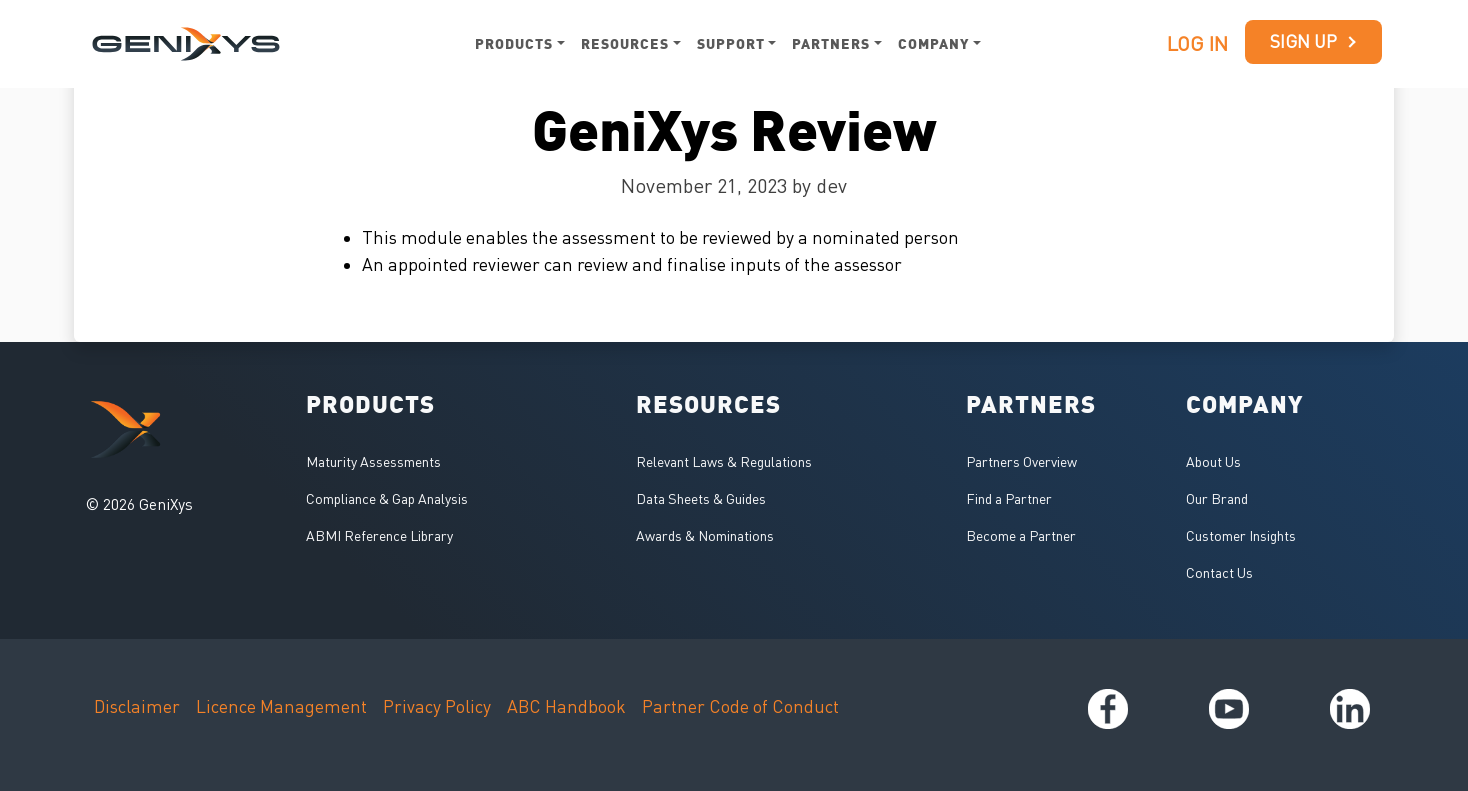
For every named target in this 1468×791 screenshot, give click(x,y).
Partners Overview (1021, 461)
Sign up (1314, 41)
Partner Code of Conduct (740, 706)
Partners (831, 43)
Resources (625, 43)
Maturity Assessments (373, 461)
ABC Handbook (566, 706)
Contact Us (1219, 572)
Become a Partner (1021, 535)
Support (731, 43)
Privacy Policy (437, 706)
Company (933, 43)
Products (514, 43)
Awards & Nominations (705, 535)
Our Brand (1217, 498)
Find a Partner (1009, 498)
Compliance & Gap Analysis (387, 498)
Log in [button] (1197, 43)
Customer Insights (1241, 535)
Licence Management (281, 706)
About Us (1213, 461)
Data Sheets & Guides (701, 498)
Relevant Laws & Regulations (724, 461)
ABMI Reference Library (379, 535)
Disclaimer (137, 706)
